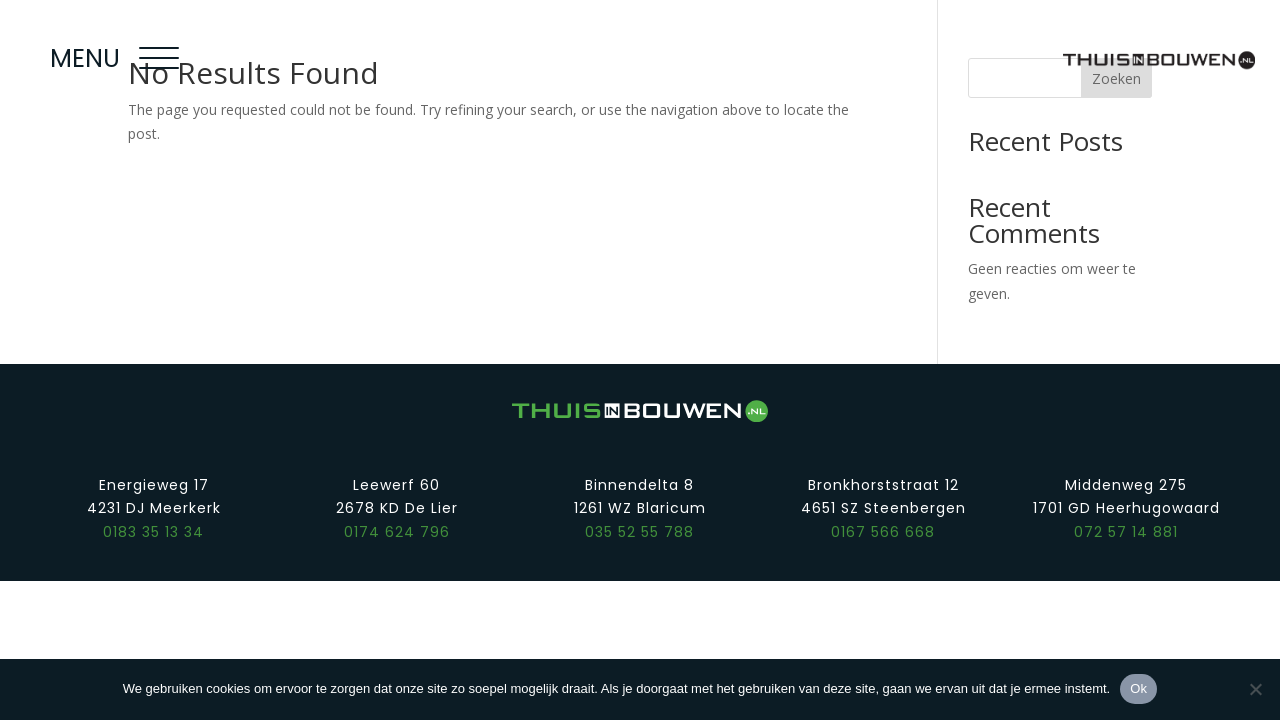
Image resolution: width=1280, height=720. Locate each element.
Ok (1138, 688)
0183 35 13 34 (153, 532)
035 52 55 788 (639, 532)
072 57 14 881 (1126, 532)
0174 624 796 (397, 532)
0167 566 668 (883, 532)
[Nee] (1255, 689)
